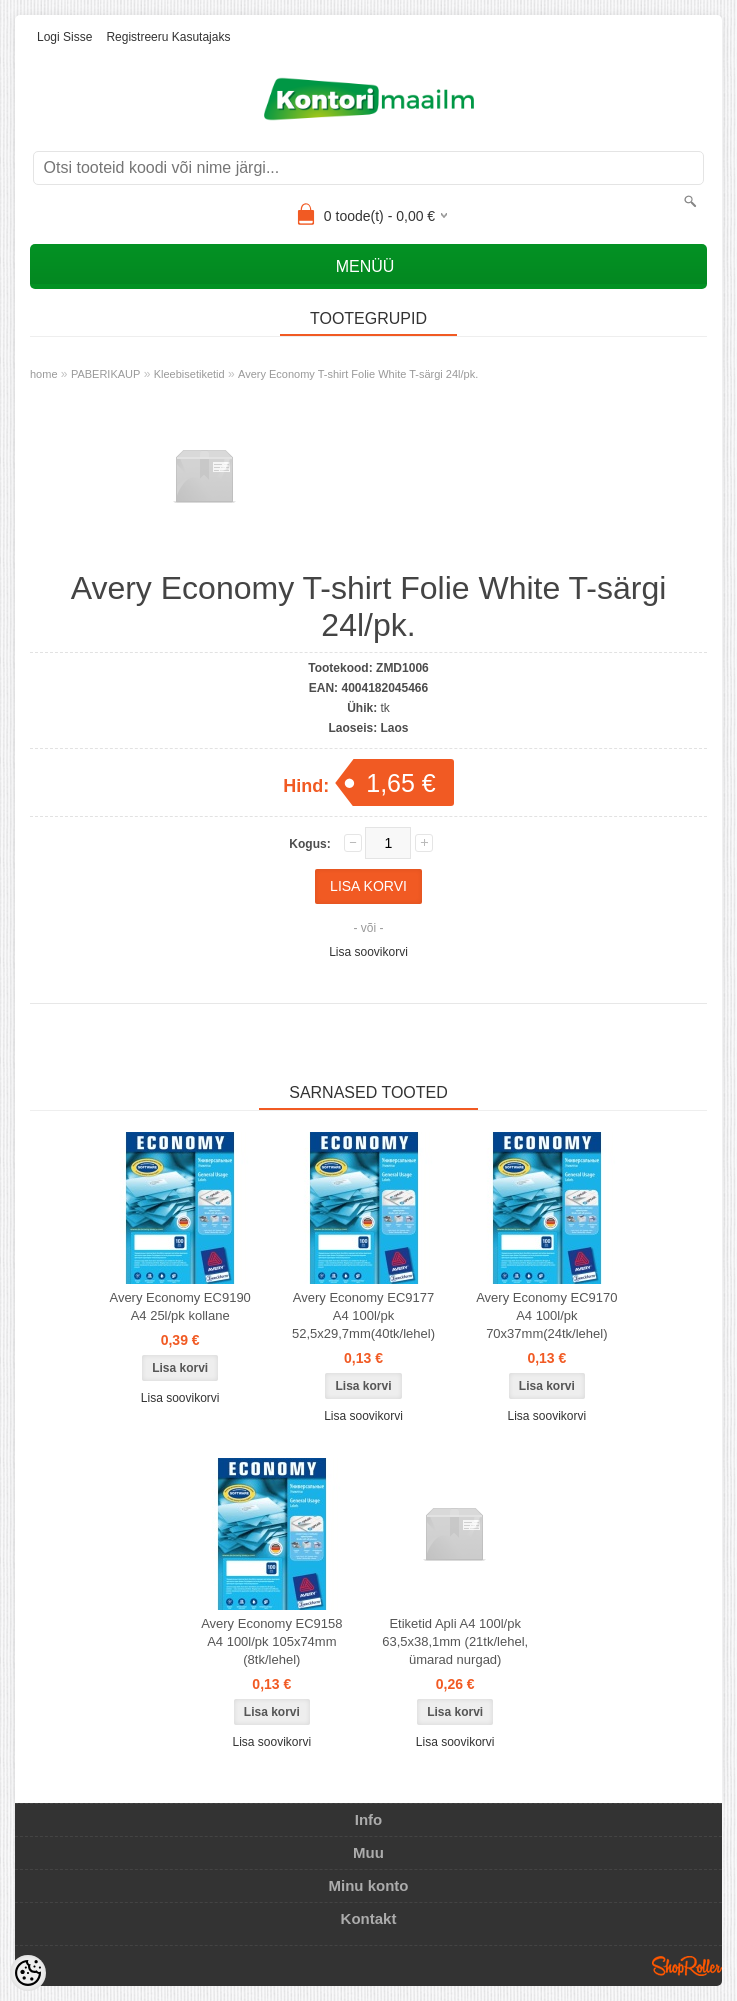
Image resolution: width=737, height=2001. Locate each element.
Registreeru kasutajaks (168, 37)
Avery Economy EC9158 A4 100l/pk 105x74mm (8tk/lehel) (271, 1641)
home (44, 374)
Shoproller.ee (687, 1966)
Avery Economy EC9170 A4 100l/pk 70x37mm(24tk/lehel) (546, 1315)
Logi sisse (64, 37)
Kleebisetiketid (189, 374)
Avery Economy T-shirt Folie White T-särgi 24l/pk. (358, 374)
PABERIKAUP (106, 374)
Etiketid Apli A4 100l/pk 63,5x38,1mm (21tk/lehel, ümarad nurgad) (455, 1641)
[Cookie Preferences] (28, 1973)
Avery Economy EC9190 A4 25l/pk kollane (179, 1306)
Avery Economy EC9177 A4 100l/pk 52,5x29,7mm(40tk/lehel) (363, 1315)
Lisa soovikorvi (368, 952)
